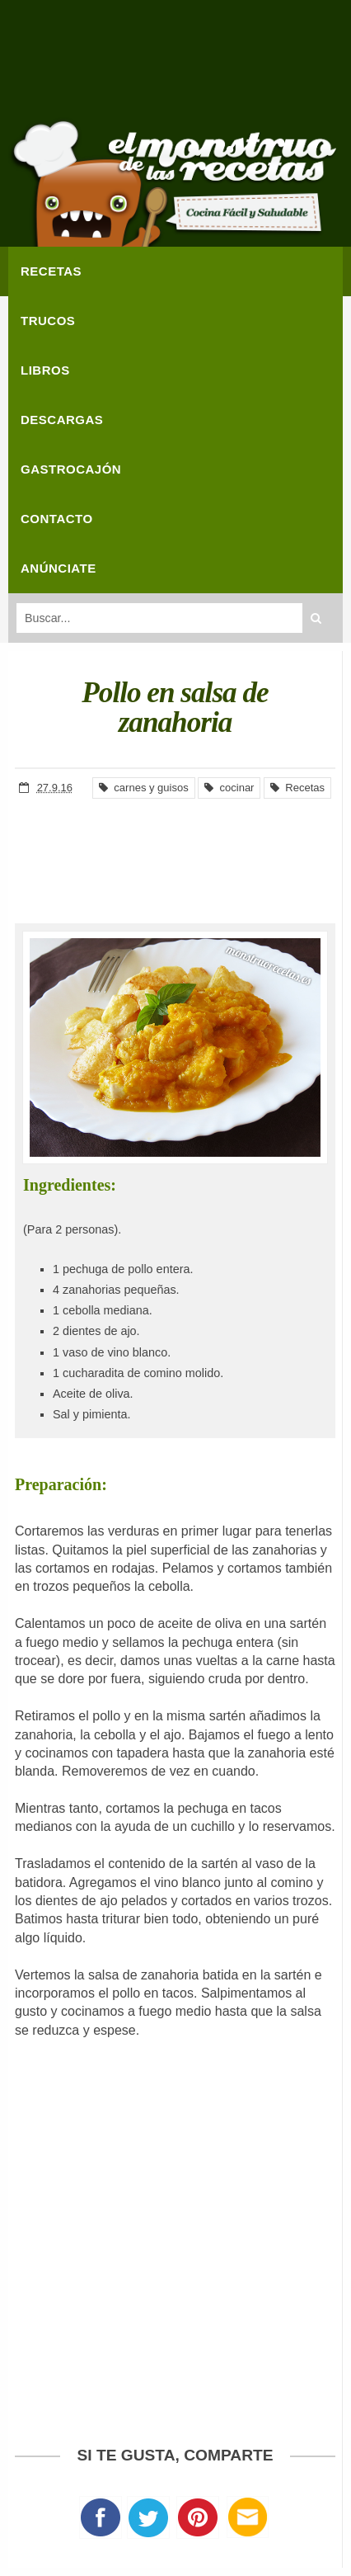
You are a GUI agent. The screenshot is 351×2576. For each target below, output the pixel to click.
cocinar (229, 787)
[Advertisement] (175, 66)
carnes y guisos (144, 787)
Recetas (297, 787)
